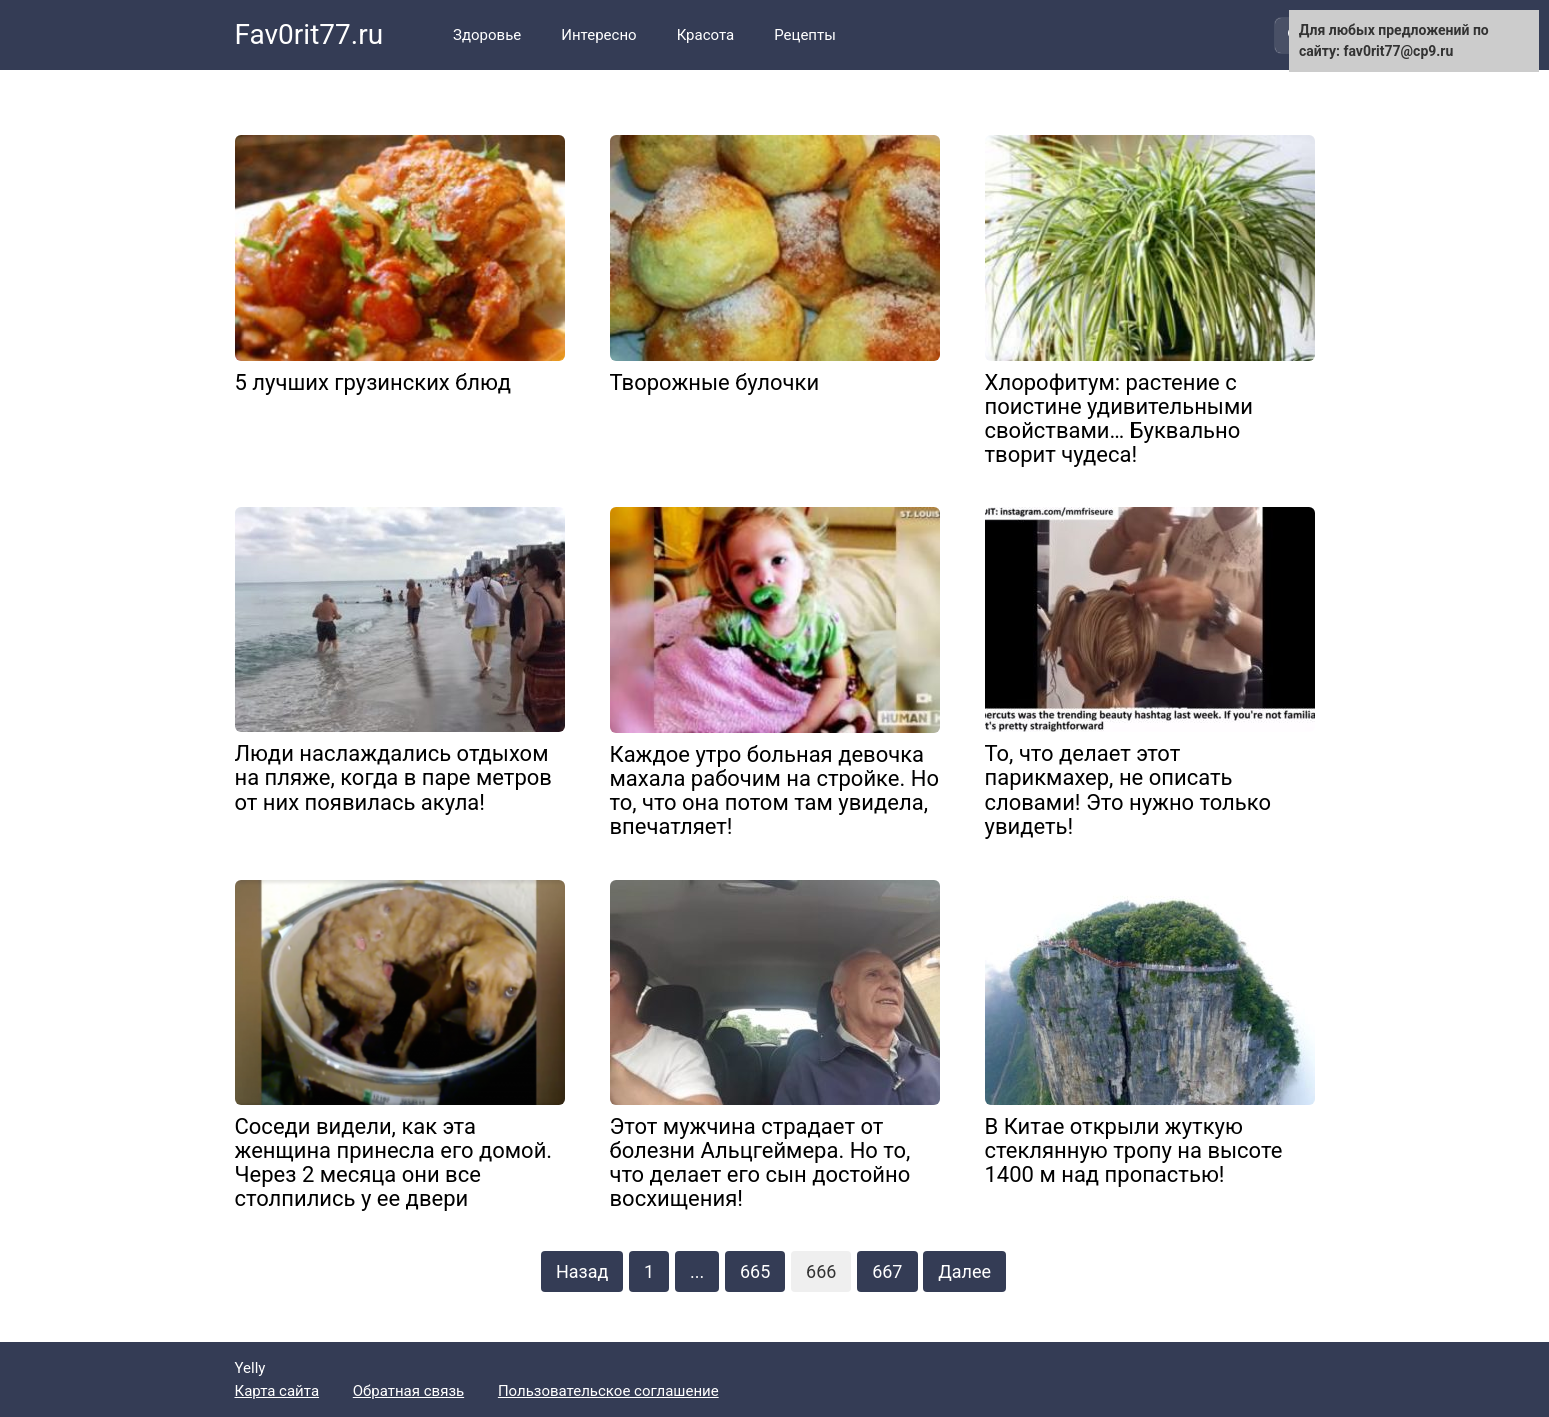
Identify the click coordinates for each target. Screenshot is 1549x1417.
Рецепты (805, 35)
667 (887, 1271)
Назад (582, 1271)
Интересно (598, 35)
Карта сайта (277, 1391)
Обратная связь (408, 1391)
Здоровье (487, 35)
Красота (706, 35)
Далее (964, 1271)
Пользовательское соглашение (608, 1391)
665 (755, 1271)
